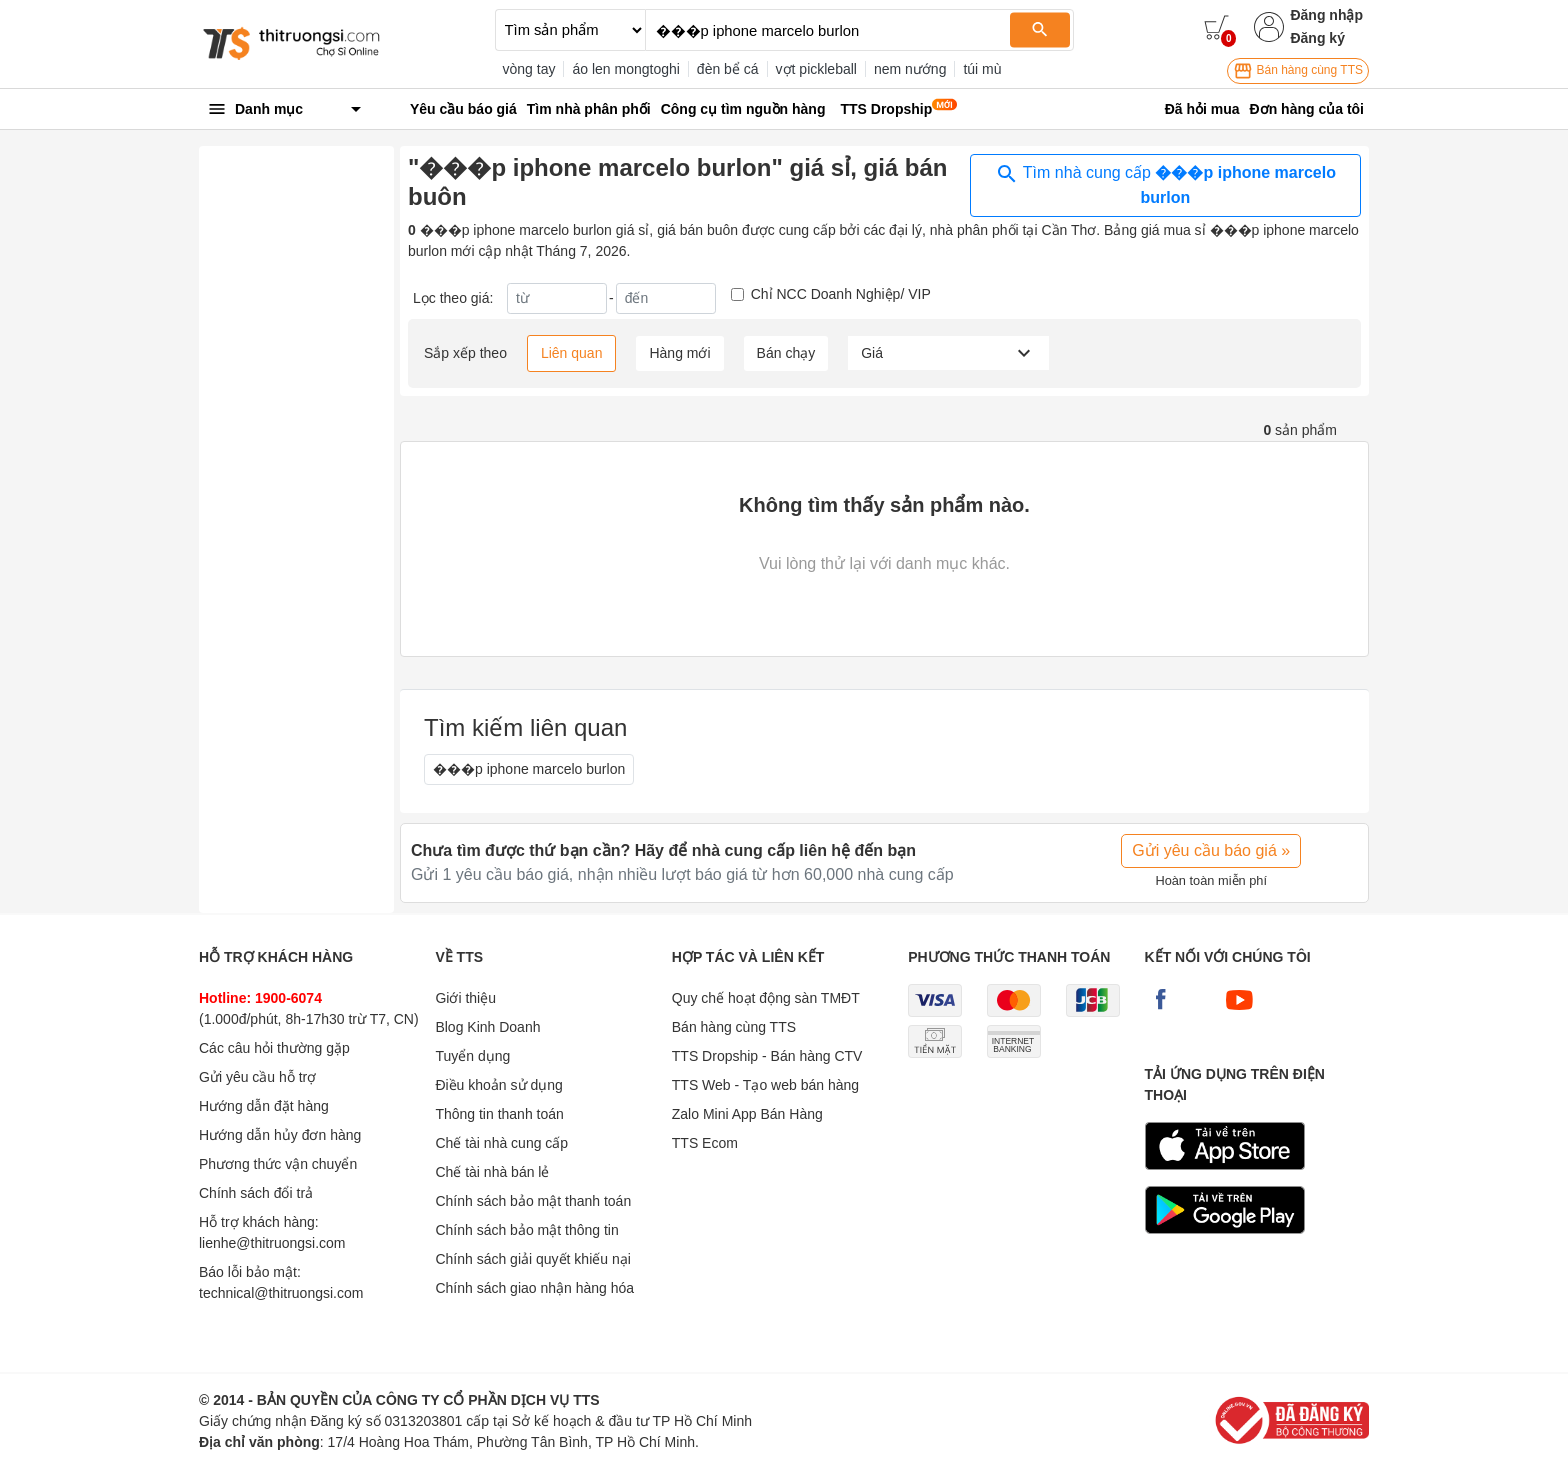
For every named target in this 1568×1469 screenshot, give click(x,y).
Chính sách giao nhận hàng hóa (534, 1288)
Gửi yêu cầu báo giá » (1211, 850)
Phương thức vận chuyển (278, 1164)
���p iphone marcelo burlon (529, 769)
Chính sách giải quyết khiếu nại (532, 1259)
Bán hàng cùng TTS (1298, 71)
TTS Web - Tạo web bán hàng (765, 1085)
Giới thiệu (465, 998)
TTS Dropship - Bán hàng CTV (767, 1056)
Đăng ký (1317, 38)
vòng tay (529, 69)
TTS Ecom (705, 1143)
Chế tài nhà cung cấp (501, 1143)
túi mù (982, 69)
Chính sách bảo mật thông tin (526, 1230)
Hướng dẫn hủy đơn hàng (280, 1135)
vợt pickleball (816, 69)
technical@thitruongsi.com (281, 1293)
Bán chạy (786, 353)
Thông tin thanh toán (499, 1114)
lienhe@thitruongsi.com (272, 1243)
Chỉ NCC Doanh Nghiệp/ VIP (841, 294)
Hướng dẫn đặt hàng (264, 1106)
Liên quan (572, 353)
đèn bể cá (728, 69)
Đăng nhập (1326, 15)
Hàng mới (679, 353)
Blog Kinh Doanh (487, 1027)
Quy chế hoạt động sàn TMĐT (766, 998)
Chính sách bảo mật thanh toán (533, 1201)
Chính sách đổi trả (256, 1193)
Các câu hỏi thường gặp (274, 1048)
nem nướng (910, 69)
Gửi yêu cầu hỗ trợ (257, 1077)
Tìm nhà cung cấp (1165, 184)
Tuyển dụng (472, 1056)
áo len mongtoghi (625, 69)
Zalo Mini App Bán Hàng (747, 1114)
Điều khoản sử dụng (498, 1085)
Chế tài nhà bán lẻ (492, 1172)
